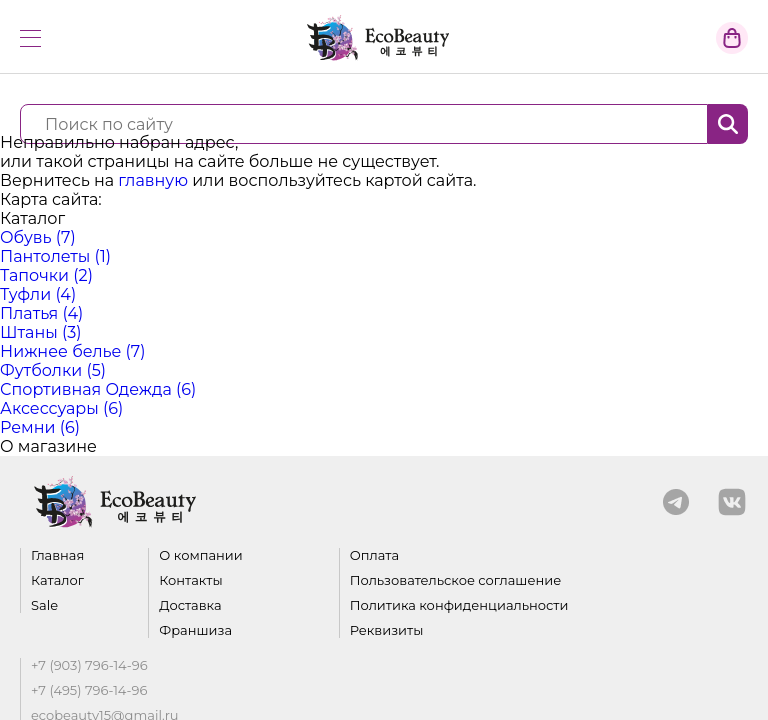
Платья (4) (41, 313)
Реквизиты (387, 630)
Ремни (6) (40, 427)
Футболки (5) (53, 370)
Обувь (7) (38, 237)
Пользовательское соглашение (456, 580)
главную (153, 180)
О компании (200, 555)
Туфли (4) (38, 294)
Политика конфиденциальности (459, 605)
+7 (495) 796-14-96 (89, 690)
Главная (57, 555)
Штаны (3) (41, 332)
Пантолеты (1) (55, 256)
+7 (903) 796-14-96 (89, 665)
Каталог (57, 580)
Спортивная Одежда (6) (98, 389)
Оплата (374, 555)
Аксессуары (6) (61, 408)
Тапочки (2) (46, 275)
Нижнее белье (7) (73, 351)
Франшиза (195, 630)
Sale (44, 605)
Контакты (190, 580)
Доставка (190, 605)
